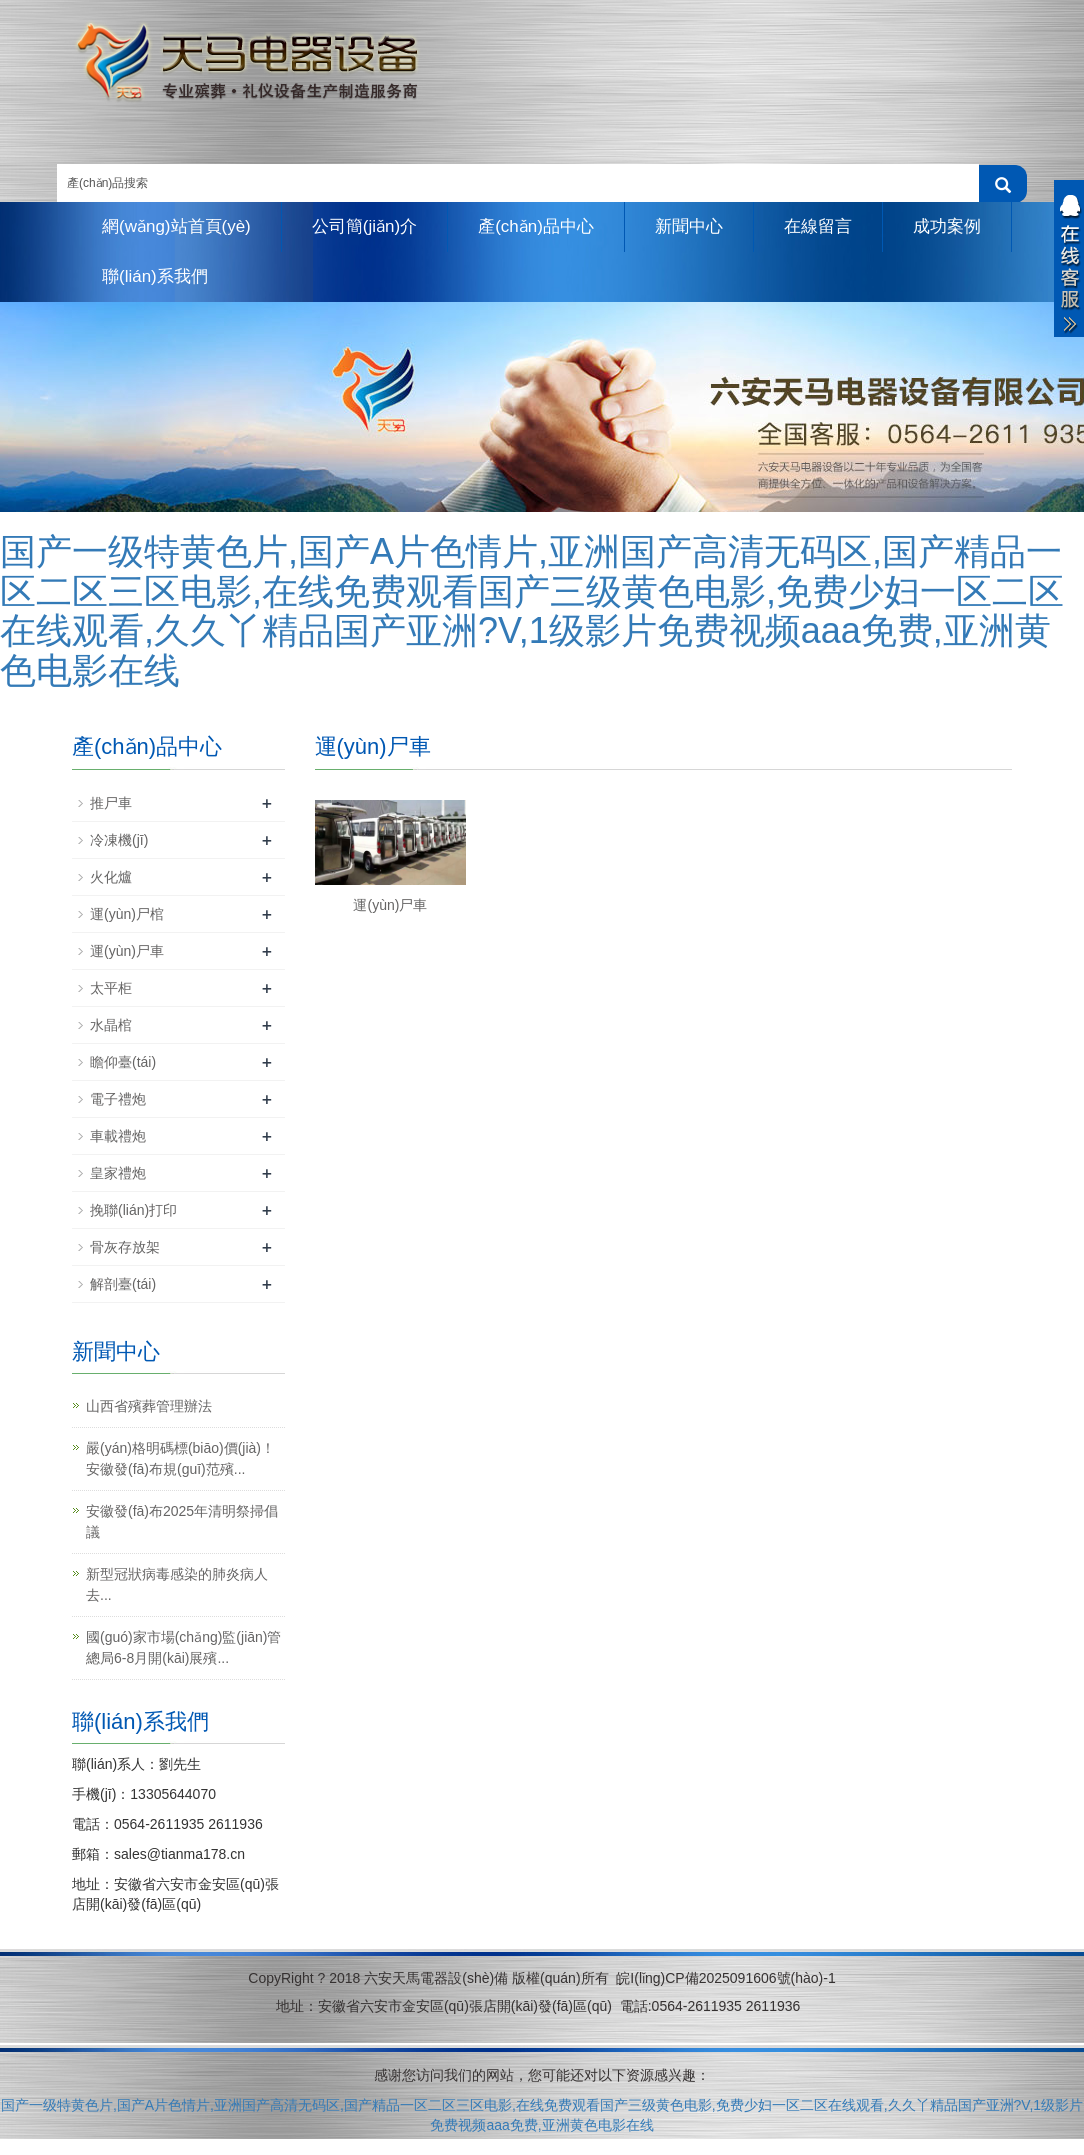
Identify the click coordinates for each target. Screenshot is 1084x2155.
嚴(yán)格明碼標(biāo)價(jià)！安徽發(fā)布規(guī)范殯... (180, 1458)
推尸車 (111, 803)
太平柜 (111, 988)
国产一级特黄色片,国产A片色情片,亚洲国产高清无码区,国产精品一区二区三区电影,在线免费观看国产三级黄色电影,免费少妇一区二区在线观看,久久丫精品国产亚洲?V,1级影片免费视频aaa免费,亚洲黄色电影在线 (532, 611)
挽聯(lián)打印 (133, 1210)
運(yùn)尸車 (390, 905)
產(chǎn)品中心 (536, 226)
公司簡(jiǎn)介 (364, 226)
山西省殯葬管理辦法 (149, 1406)
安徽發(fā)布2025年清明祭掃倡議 (182, 1521)
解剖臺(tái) (123, 1284)
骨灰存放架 (125, 1247)
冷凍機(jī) (119, 840)
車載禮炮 (118, 1136)
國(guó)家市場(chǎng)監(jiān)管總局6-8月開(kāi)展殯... (183, 1647)
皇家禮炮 (118, 1173)
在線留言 (818, 226)
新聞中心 (689, 226)
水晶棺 (111, 1025)
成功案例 (947, 226)
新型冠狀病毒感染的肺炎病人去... (177, 1584)
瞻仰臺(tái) (123, 1062)
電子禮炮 (118, 1099)
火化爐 (111, 877)
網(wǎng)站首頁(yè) (176, 226)
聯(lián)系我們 (155, 276)
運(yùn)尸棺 (127, 914)
